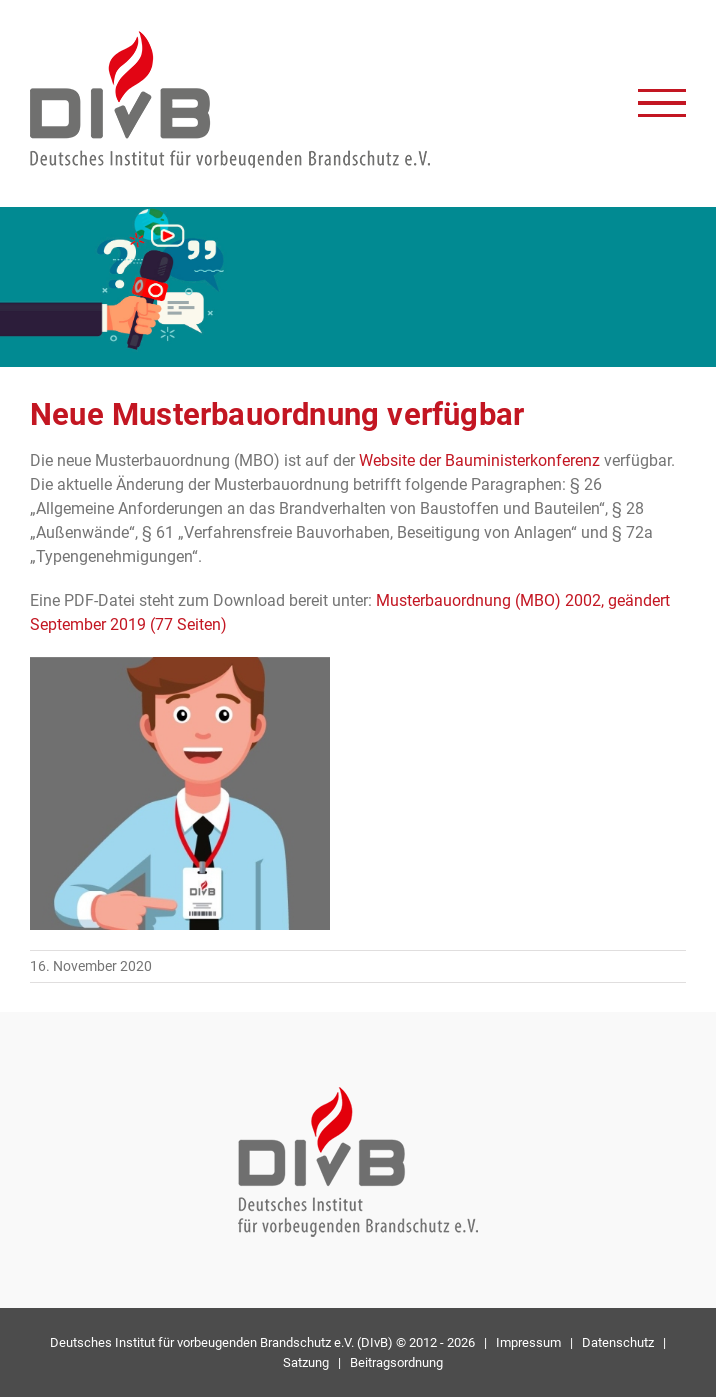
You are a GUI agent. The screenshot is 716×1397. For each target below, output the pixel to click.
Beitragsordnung (396, 1362)
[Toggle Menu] (662, 103)
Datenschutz (618, 1342)
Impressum (528, 1342)
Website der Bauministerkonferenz (479, 460)
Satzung (306, 1362)
